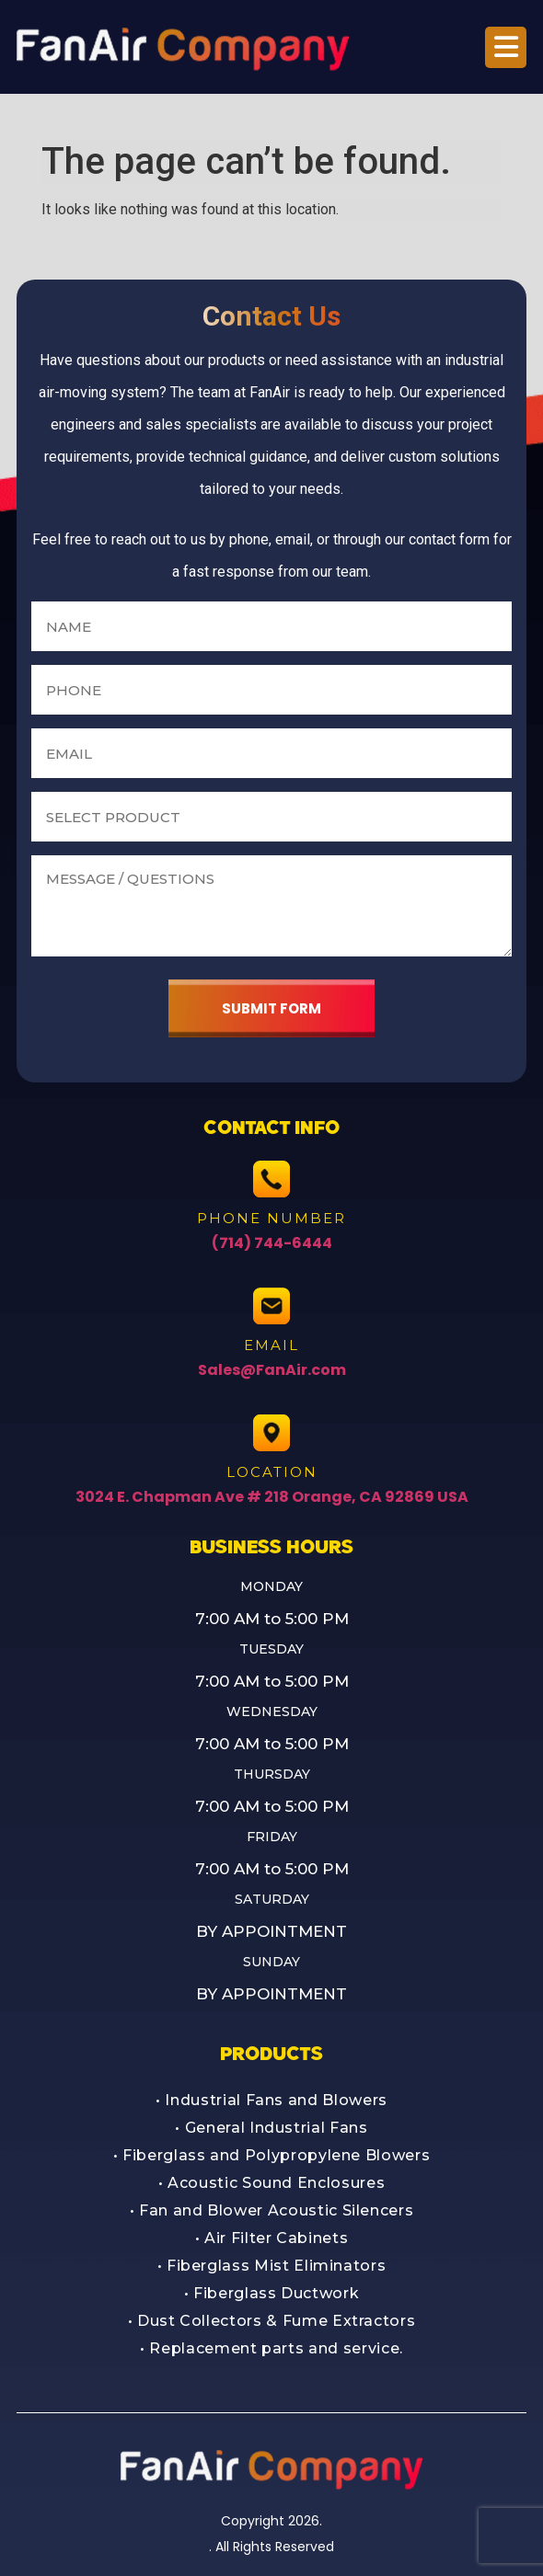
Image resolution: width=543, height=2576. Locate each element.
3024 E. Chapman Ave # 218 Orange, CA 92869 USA (271, 1496)
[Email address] (271, 753)
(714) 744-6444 (272, 1243)
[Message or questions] (271, 905)
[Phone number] (271, 690)
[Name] (271, 626)
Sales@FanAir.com (272, 1369)
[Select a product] (271, 816)
